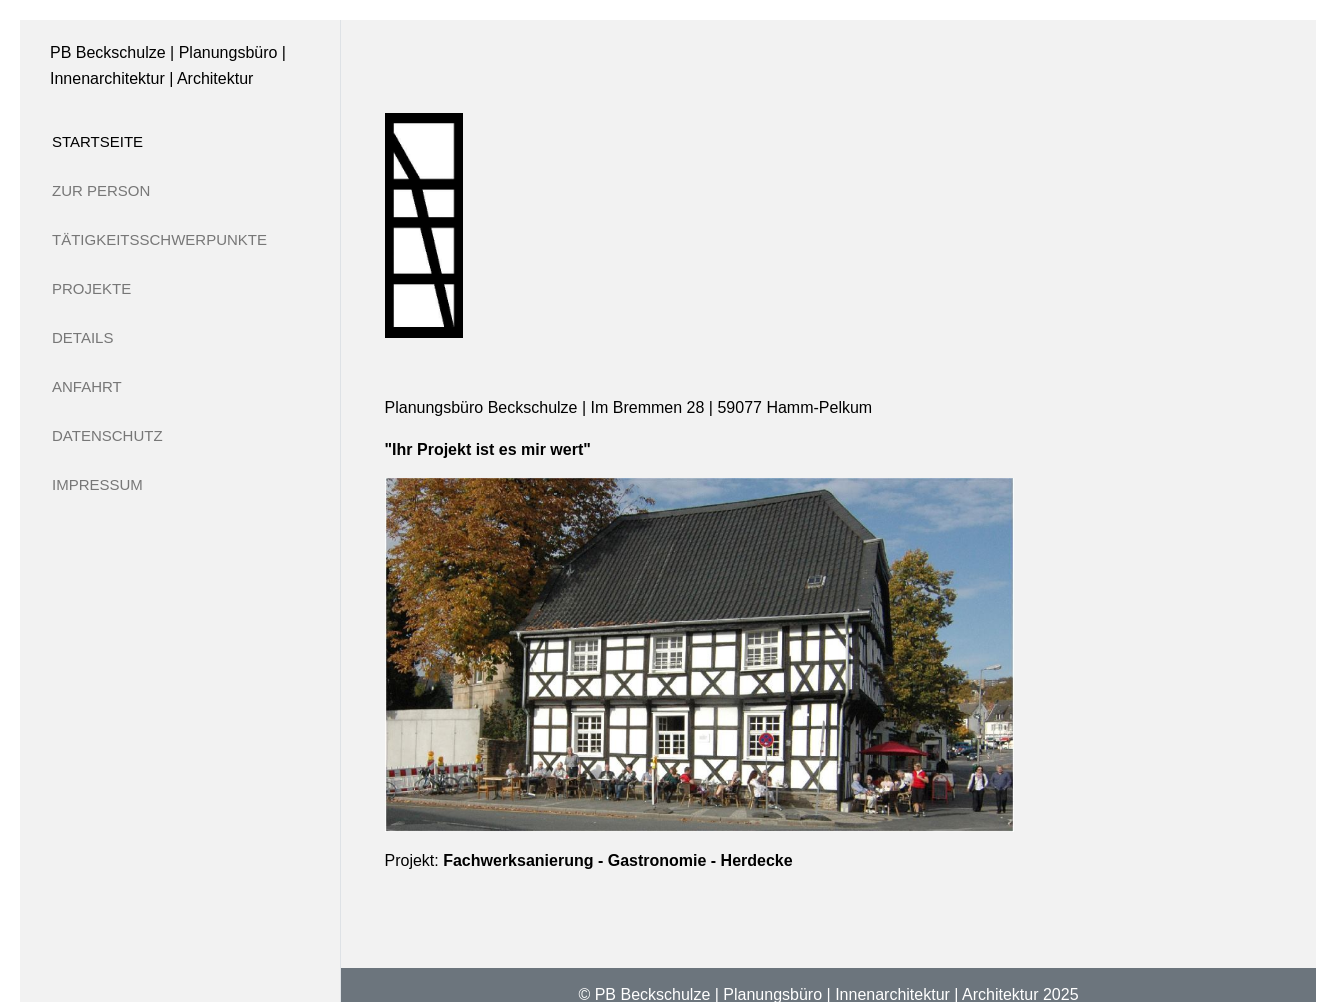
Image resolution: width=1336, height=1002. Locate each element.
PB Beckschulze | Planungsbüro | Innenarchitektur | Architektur (168, 65)
